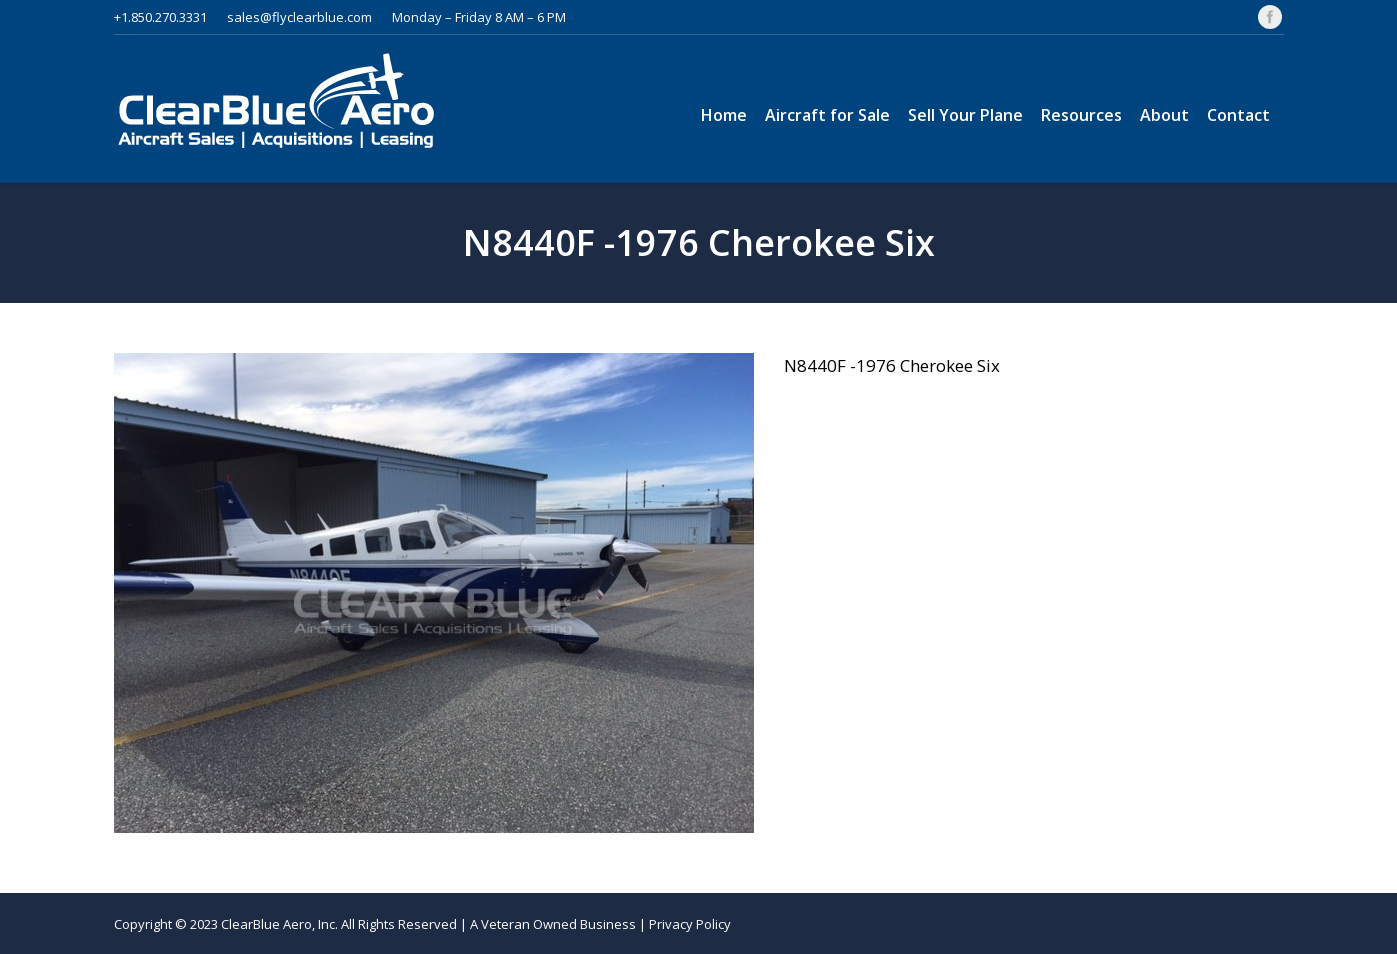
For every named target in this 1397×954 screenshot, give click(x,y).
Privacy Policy (690, 924)
